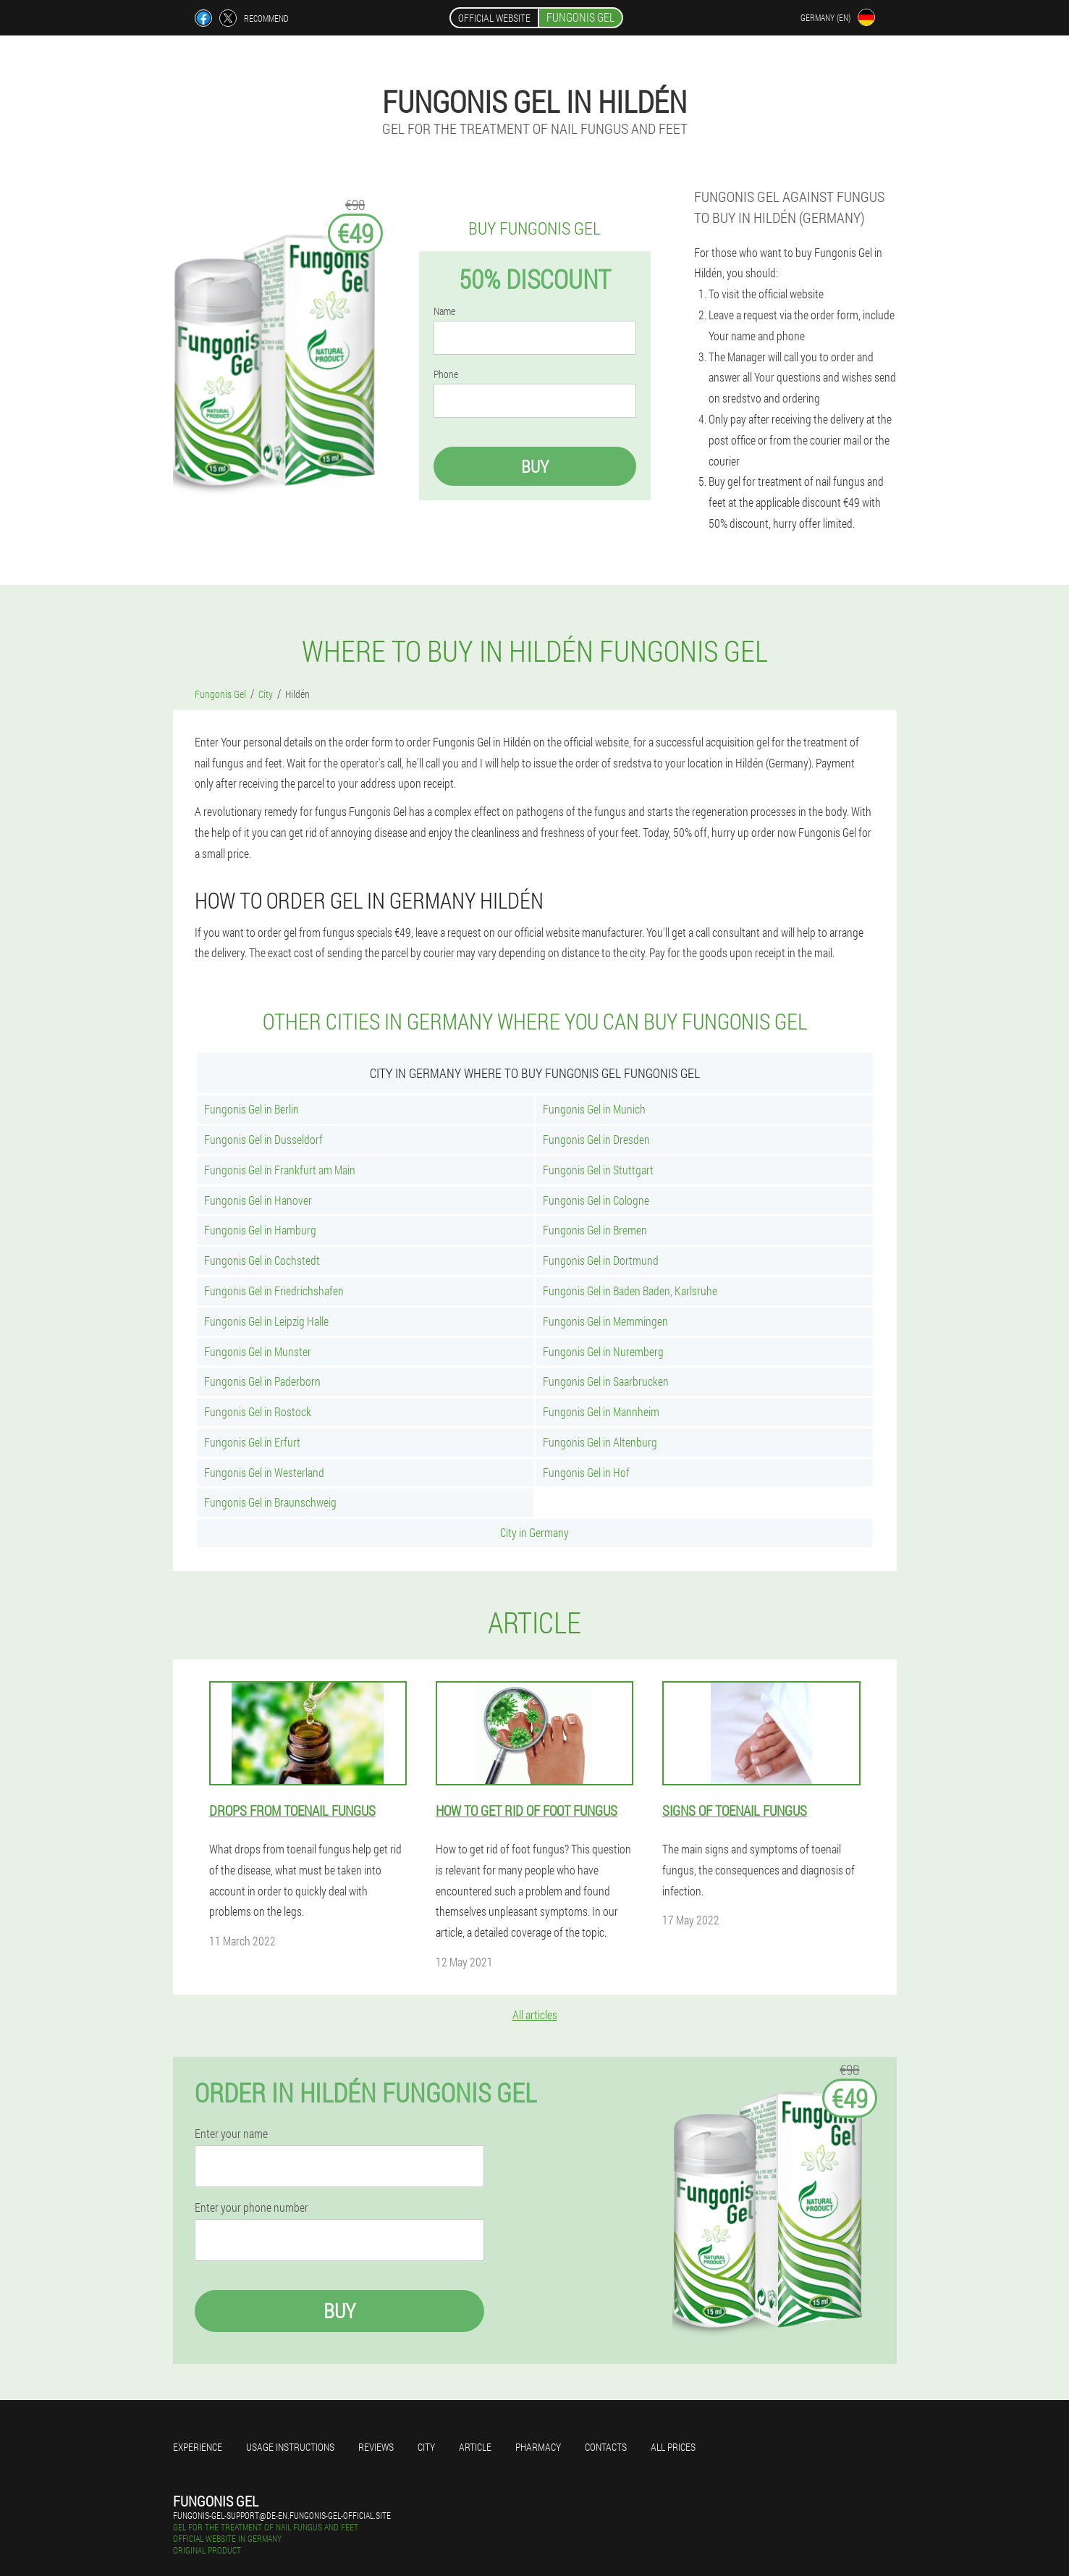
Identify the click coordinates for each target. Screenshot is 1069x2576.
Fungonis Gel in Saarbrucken (606, 1381)
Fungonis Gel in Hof (586, 1472)
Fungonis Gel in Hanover (258, 1200)
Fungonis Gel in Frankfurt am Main (279, 1169)
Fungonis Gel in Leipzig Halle (266, 1321)
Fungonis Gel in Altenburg (600, 1441)
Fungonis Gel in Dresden (596, 1139)
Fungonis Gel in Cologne (596, 1200)
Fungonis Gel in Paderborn (262, 1381)
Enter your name (231, 2133)
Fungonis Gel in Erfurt (252, 1441)
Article (475, 2447)
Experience (197, 2447)
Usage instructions (290, 2447)
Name (444, 311)
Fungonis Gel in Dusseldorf (263, 1139)
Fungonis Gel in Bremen (595, 1229)
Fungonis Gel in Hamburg (260, 1229)
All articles (534, 2014)
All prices (673, 2447)
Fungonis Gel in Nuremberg (603, 1351)
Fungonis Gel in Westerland (264, 1472)
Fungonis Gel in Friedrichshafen (274, 1290)
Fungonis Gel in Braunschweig (270, 1502)
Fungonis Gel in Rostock (257, 1411)
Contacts (606, 2447)
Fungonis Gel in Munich (594, 1108)
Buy (535, 466)
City (426, 2447)
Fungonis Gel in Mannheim (601, 1411)
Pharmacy (538, 2447)
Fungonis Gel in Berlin (251, 1108)
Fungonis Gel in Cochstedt (262, 1260)
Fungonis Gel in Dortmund (601, 1260)
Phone (446, 374)
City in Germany (534, 1532)
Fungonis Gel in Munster (257, 1351)
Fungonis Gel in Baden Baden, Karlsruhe (630, 1290)
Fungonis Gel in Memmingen (605, 1321)
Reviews (376, 2447)
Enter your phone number (251, 2207)
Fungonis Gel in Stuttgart (598, 1169)
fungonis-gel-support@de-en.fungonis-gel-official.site (282, 2515)
